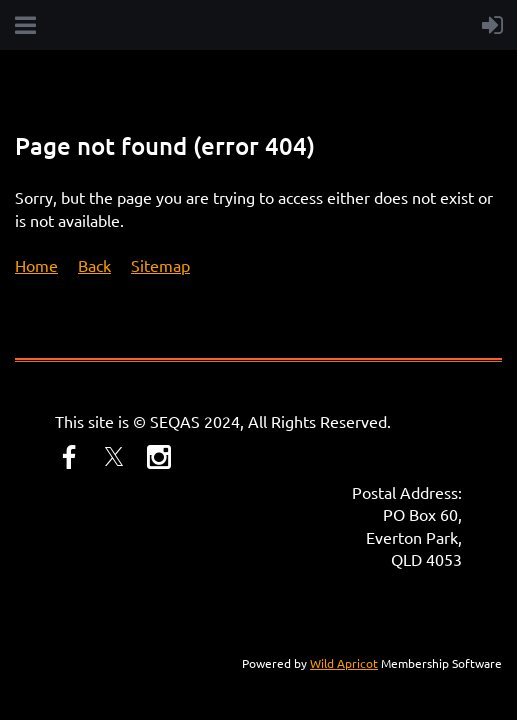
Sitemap (160, 265)
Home (36, 265)
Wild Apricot (344, 663)
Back (94, 265)
